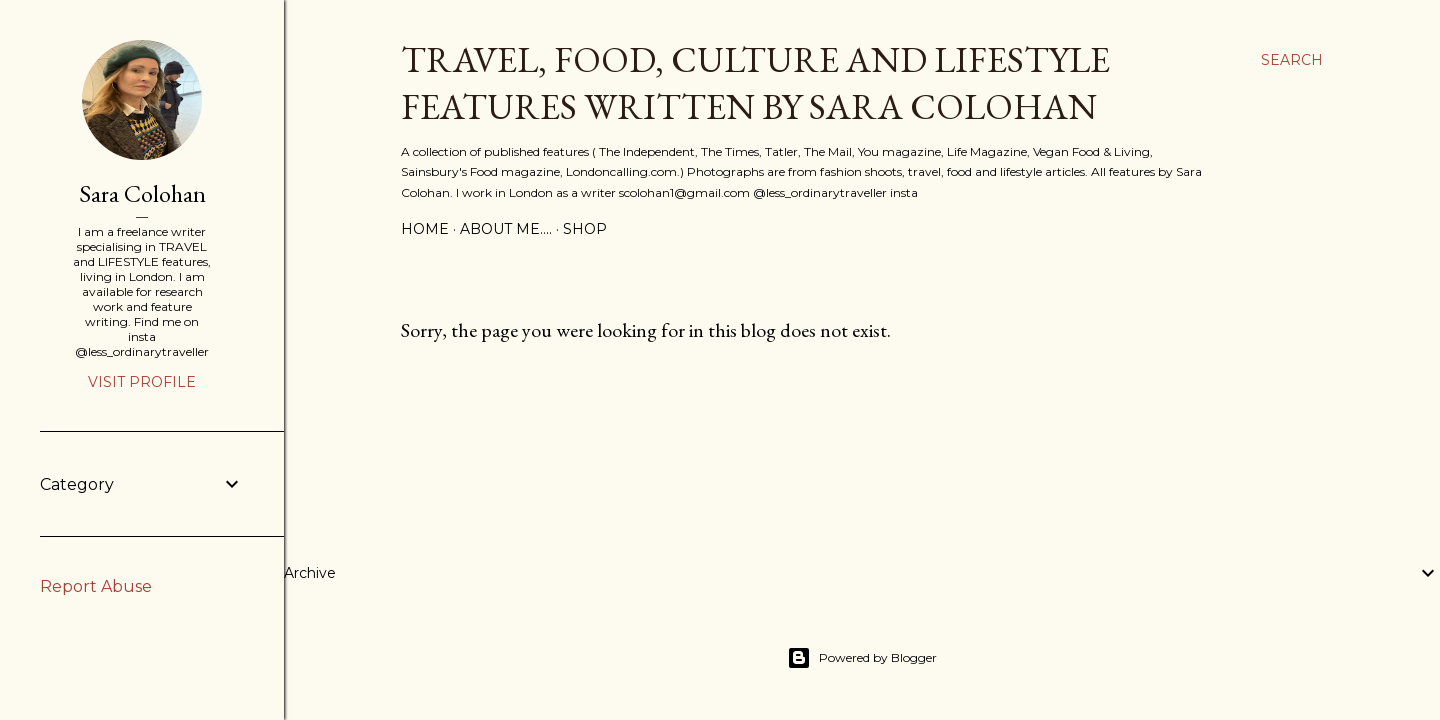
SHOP (585, 229)
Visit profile (142, 382)
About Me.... (506, 229)
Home (425, 229)
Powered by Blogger (862, 658)
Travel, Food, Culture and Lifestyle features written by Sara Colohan (755, 83)
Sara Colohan (142, 193)
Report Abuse (96, 586)
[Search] (1292, 60)
